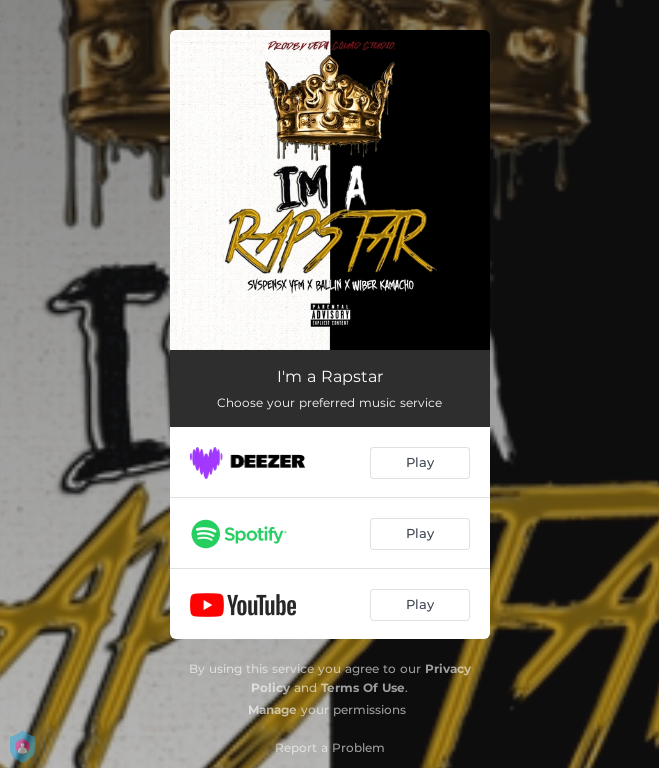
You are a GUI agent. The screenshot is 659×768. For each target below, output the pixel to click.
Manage (272, 709)
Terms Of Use (363, 687)
